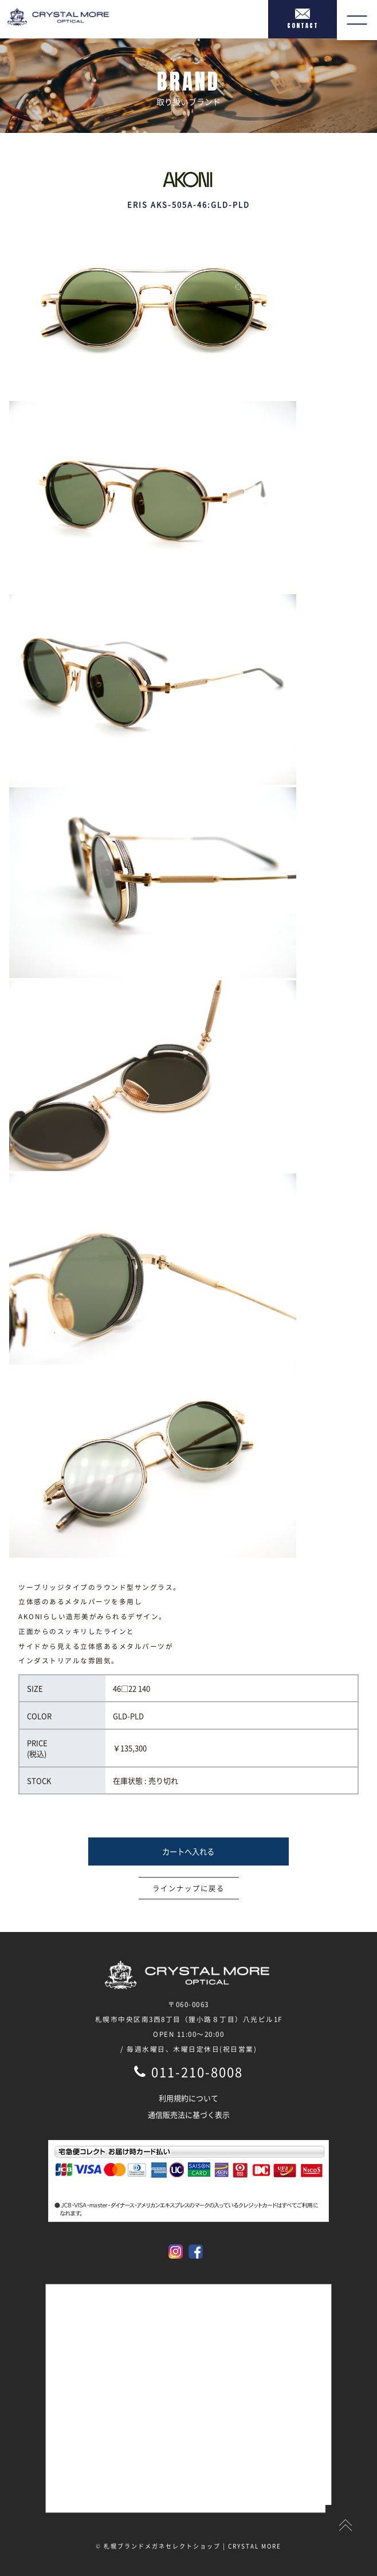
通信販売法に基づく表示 (189, 2114)
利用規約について (188, 2097)
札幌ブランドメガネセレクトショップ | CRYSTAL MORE (192, 2546)
